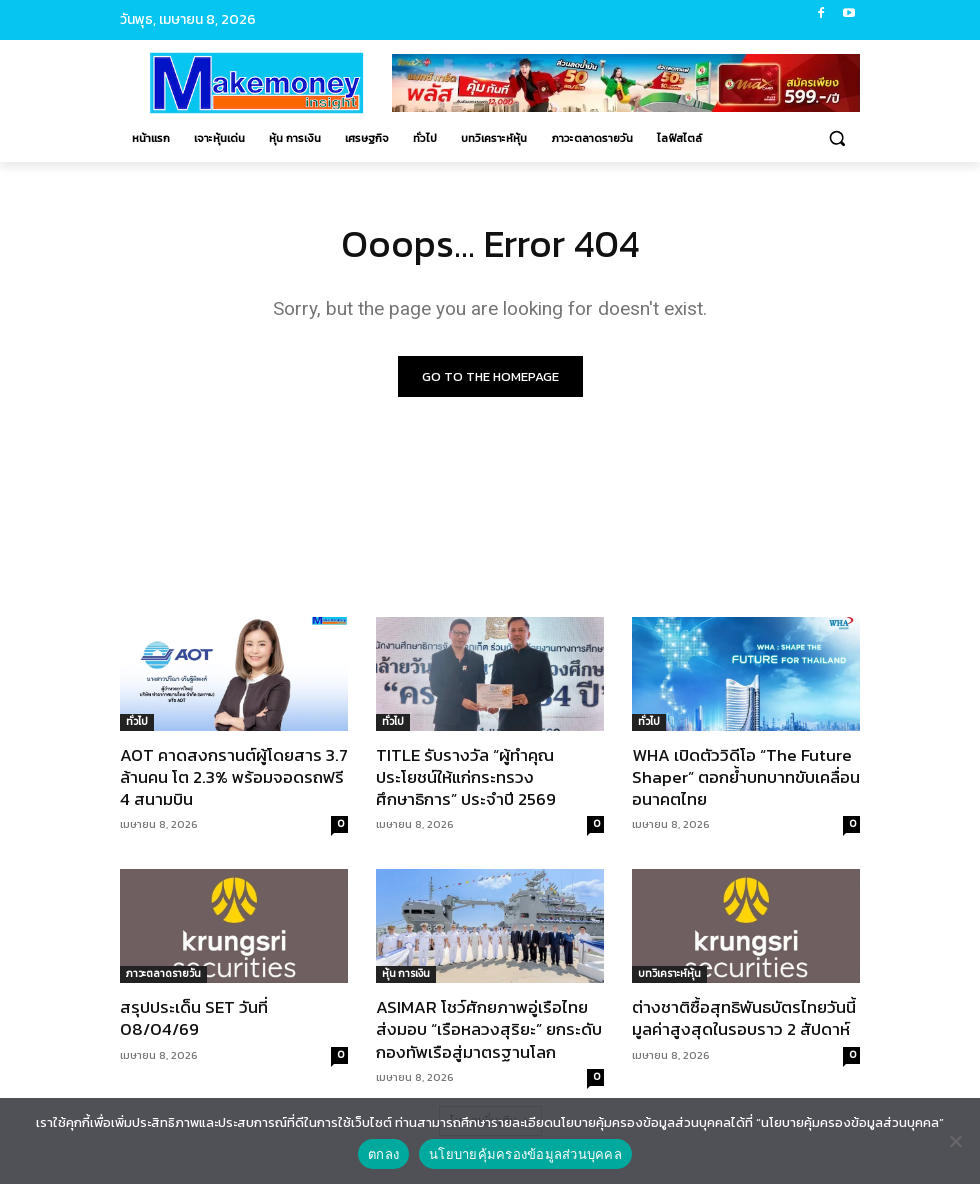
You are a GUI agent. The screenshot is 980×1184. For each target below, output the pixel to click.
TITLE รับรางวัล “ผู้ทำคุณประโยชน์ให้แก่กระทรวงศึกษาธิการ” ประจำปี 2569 (466, 777)
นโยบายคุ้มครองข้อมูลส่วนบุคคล (525, 1154)
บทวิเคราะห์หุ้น (669, 974)
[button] (836, 138)
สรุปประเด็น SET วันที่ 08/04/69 (194, 1019)
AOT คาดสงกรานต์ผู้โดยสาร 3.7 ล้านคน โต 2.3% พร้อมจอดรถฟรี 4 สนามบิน (234, 777)
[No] (955, 1141)
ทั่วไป (137, 721)
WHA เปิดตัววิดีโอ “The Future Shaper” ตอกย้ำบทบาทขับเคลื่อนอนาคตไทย (746, 777)
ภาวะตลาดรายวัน (163, 974)
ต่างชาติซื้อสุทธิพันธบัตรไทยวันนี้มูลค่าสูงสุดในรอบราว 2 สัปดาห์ (744, 1019)
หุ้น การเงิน (406, 974)
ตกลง (383, 1154)
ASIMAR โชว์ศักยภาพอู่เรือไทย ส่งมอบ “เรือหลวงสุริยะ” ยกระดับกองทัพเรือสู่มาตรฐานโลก (489, 1030)
